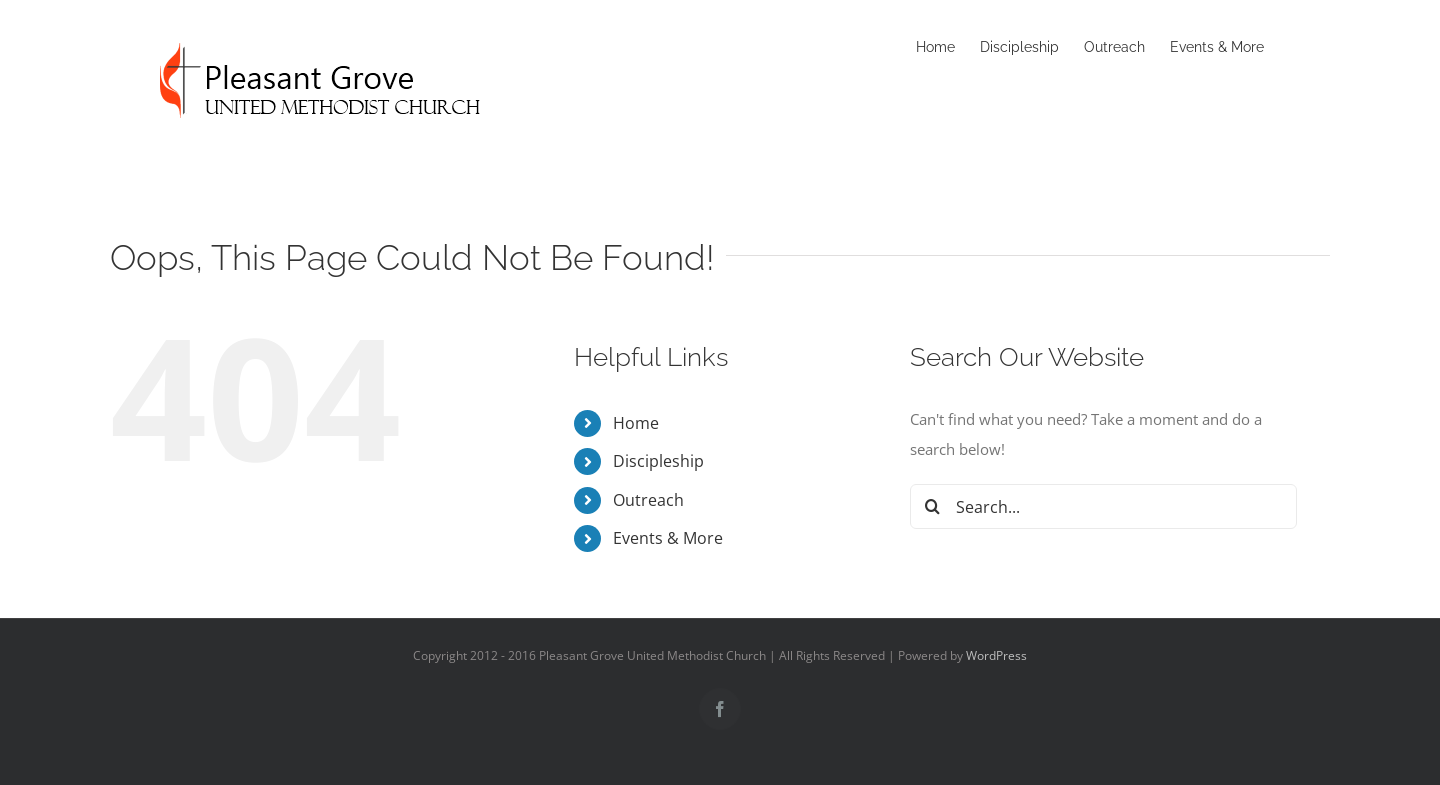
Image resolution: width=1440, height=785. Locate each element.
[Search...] (1103, 506)
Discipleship (658, 461)
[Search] (932, 506)
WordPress (996, 655)
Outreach (648, 500)
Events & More (668, 538)
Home (636, 423)
